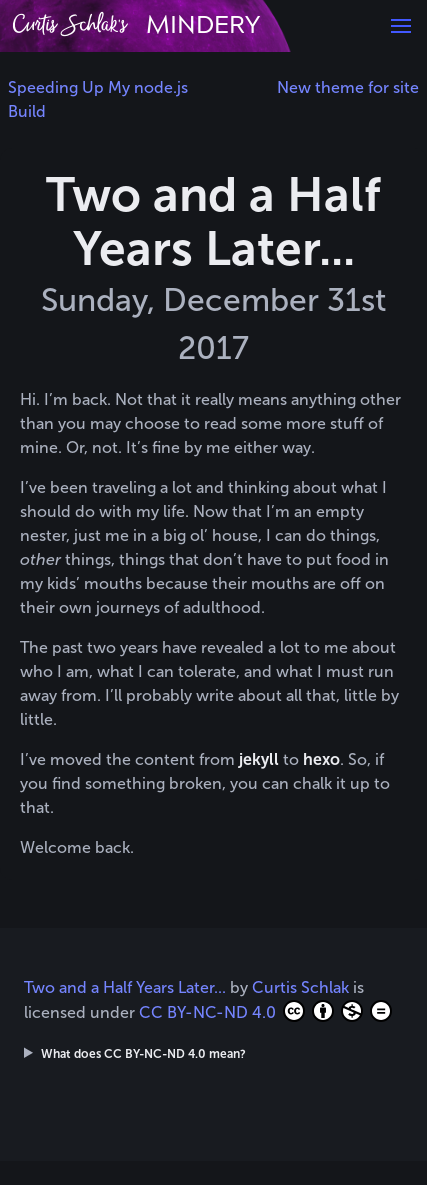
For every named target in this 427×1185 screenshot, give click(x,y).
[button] (401, 26)
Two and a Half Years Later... (125, 987)
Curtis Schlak (300, 987)
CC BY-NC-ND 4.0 (265, 1011)
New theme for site (348, 87)
